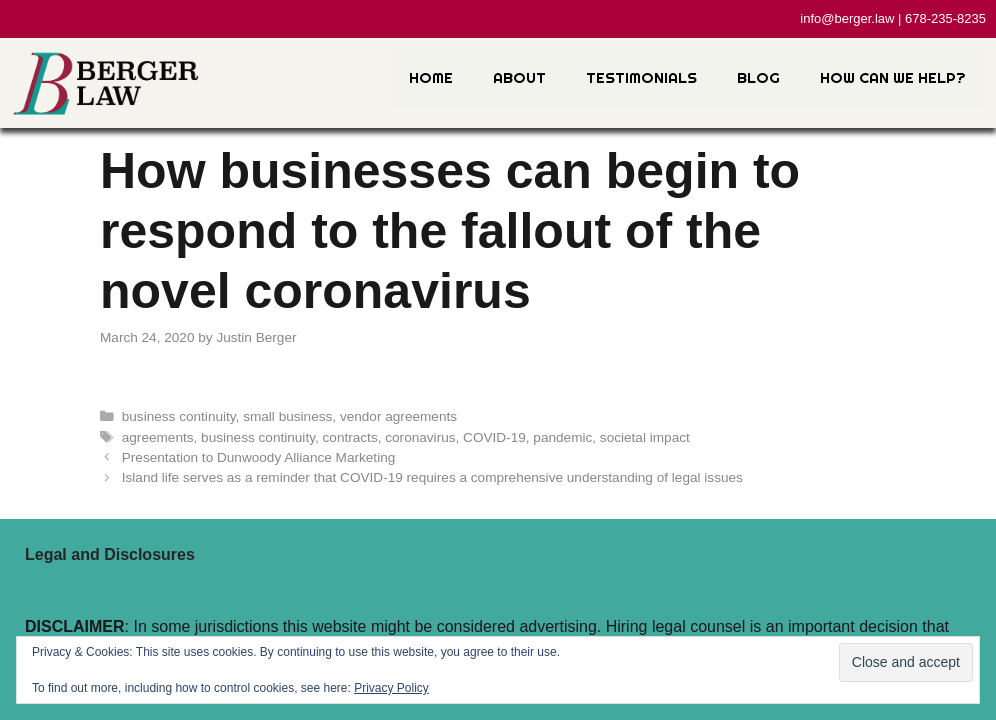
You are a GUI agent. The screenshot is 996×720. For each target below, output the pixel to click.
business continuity (179, 416)
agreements (158, 437)
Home (431, 77)
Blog (758, 77)
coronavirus (420, 437)
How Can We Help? (893, 77)
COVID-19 (494, 437)
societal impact (645, 437)
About (519, 77)
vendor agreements (398, 416)
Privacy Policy (391, 688)
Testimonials (641, 77)
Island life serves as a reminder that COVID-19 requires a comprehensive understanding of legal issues (432, 477)
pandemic (562, 437)
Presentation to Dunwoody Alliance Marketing (259, 457)
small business (287, 416)
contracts (350, 437)
